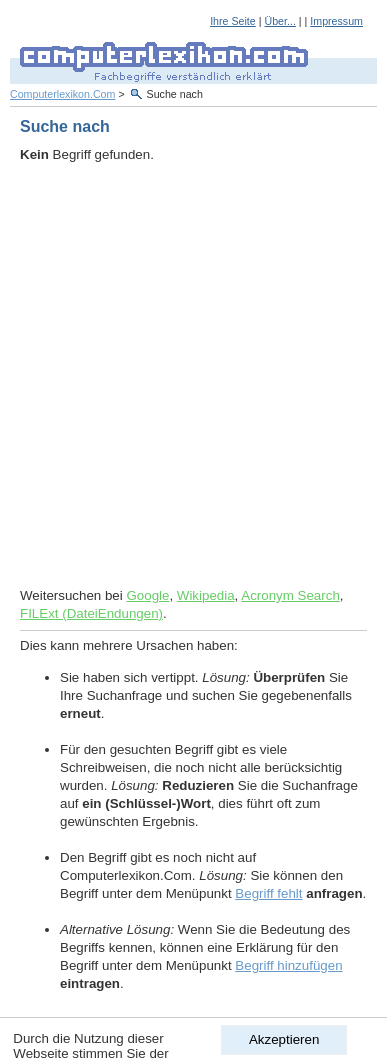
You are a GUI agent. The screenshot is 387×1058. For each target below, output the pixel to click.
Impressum (336, 21)
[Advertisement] (193, 375)
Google (147, 595)
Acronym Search (290, 595)
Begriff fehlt (268, 893)
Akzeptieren (284, 1039)
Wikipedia (206, 595)
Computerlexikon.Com (62, 94)
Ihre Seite (233, 21)
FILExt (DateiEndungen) (91, 613)
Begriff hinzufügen (288, 965)
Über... (279, 21)
